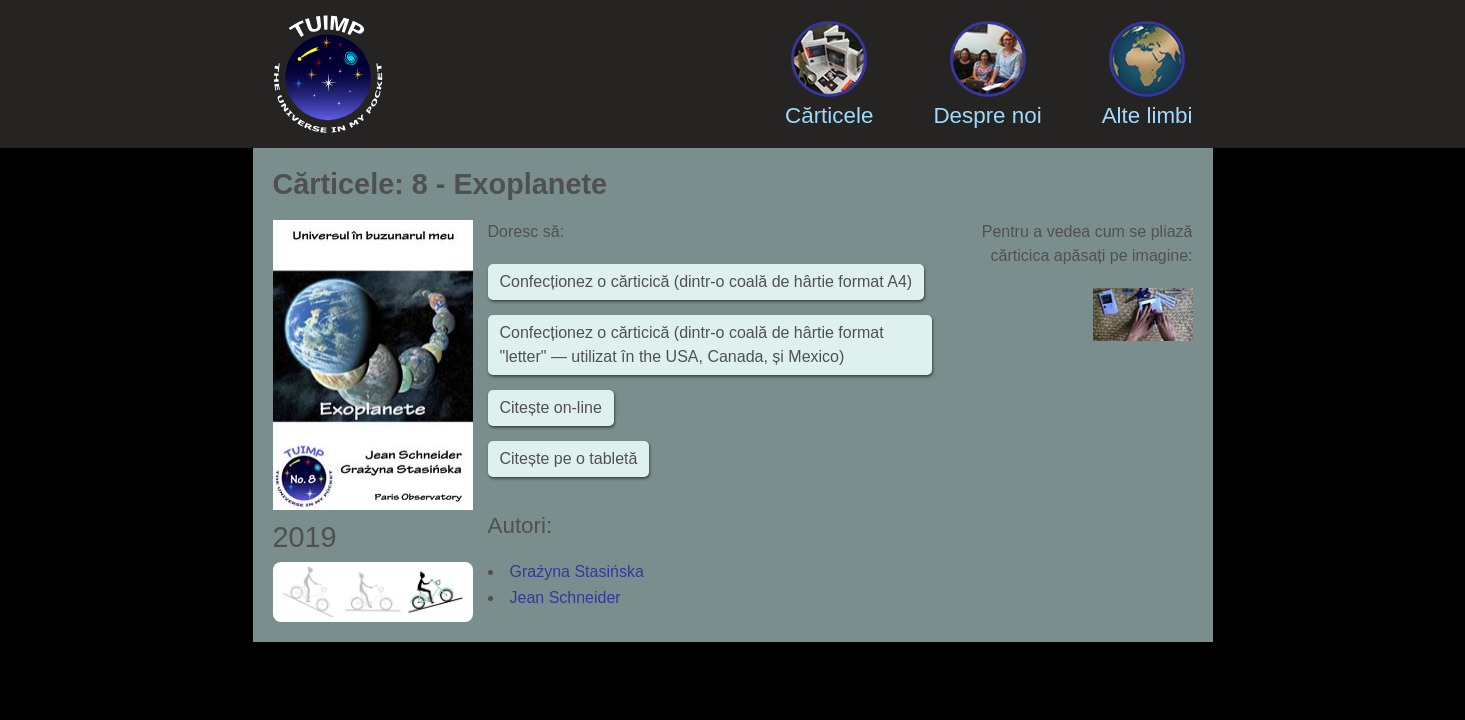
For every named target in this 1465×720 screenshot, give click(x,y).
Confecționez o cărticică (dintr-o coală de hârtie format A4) (706, 281)
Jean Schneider (565, 597)
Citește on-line (551, 407)
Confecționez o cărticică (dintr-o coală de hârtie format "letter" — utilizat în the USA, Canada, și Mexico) (692, 344)
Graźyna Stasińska (577, 571)
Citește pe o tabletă (569, 458)
